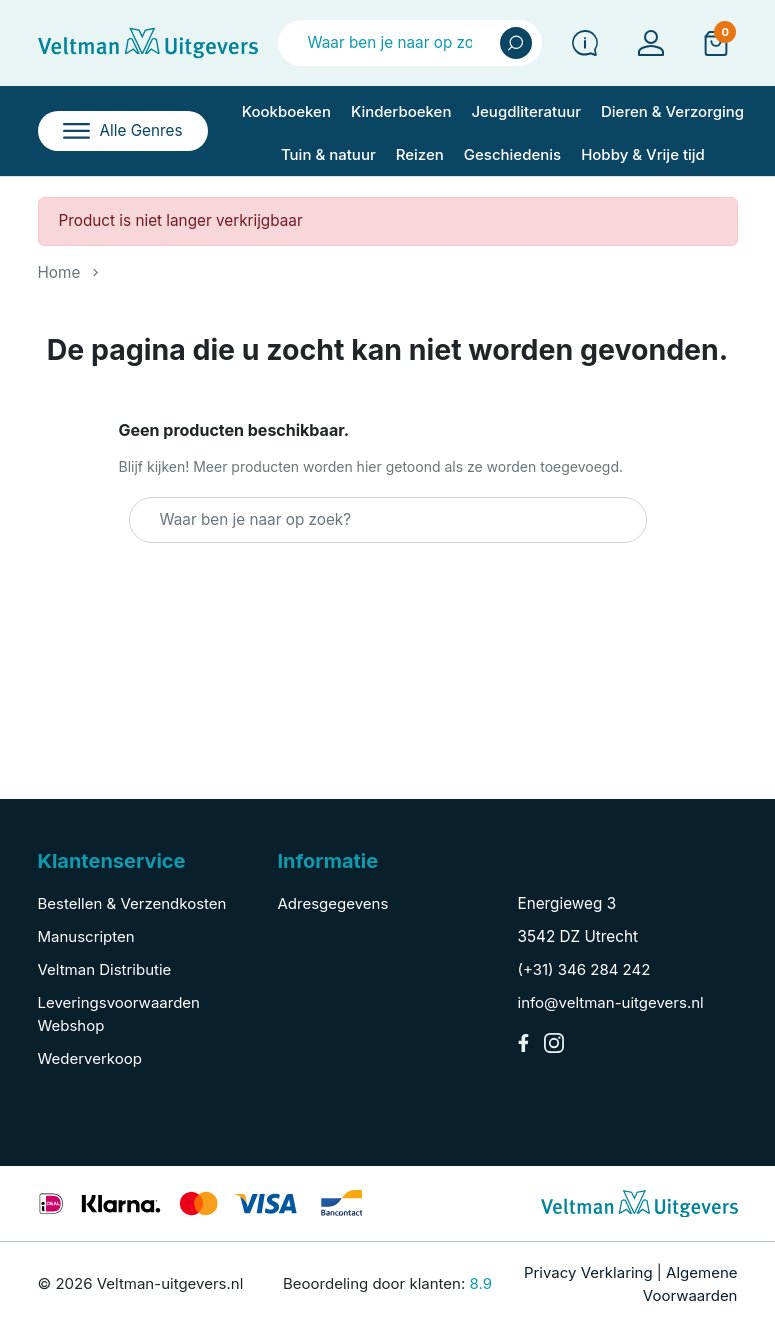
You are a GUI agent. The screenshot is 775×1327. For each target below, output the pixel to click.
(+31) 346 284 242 (584, 969)
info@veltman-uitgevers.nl (611, 1002)
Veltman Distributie (105, 969)
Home (59, 272)
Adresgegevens (333, 903)
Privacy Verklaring (588, 1272)
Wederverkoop (90, 1058)
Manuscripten (86, 936)
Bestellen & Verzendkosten (132, 903)
